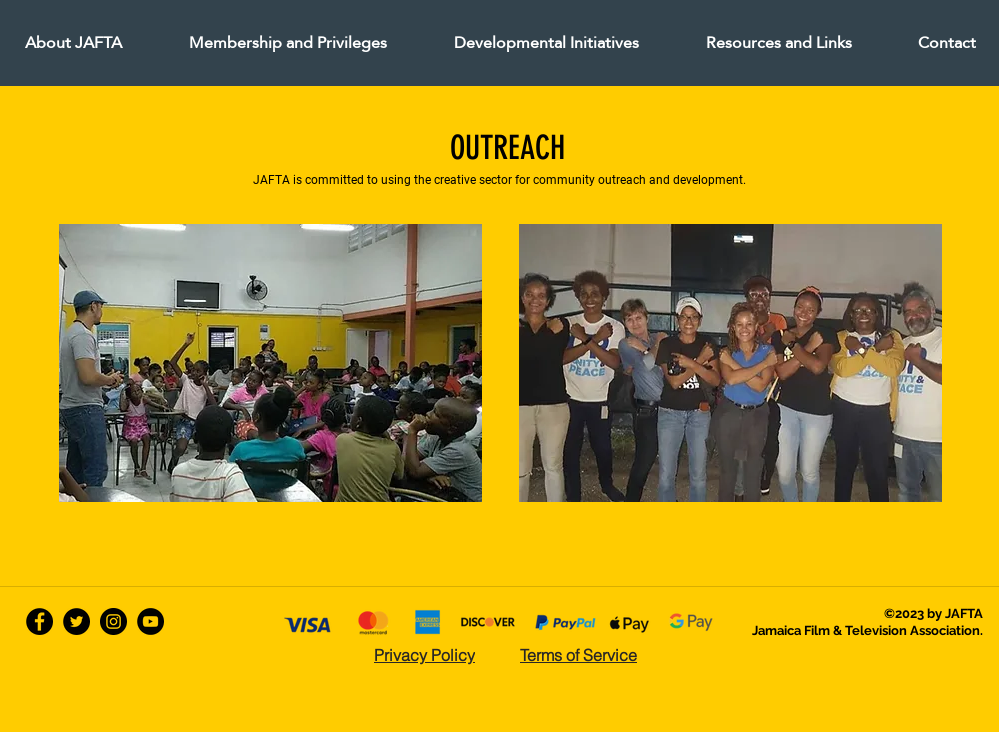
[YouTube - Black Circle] (150, 621)
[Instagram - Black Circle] (113, 621)
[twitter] (76, 621)
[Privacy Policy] (425, 655)
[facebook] (39, 621)
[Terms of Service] (579, 655)
